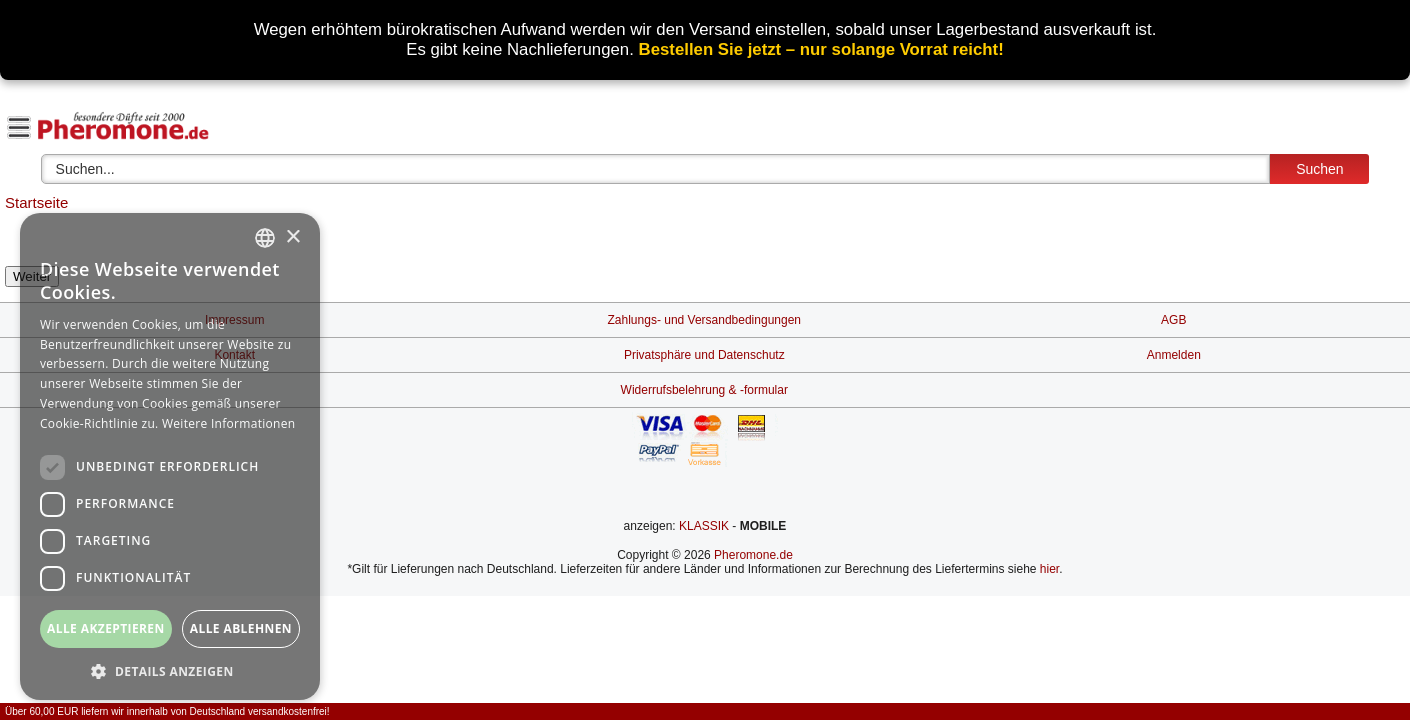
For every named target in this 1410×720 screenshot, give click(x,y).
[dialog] (170, 456)
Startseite (36, 202)
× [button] (292, 237)
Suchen (1319, 169)
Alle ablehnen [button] (241, 628)
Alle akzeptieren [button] (106, 628)
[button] (170, 670)
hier (1049, 569)
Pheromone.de (753, 555)
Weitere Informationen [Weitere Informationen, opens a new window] (229, 423)
